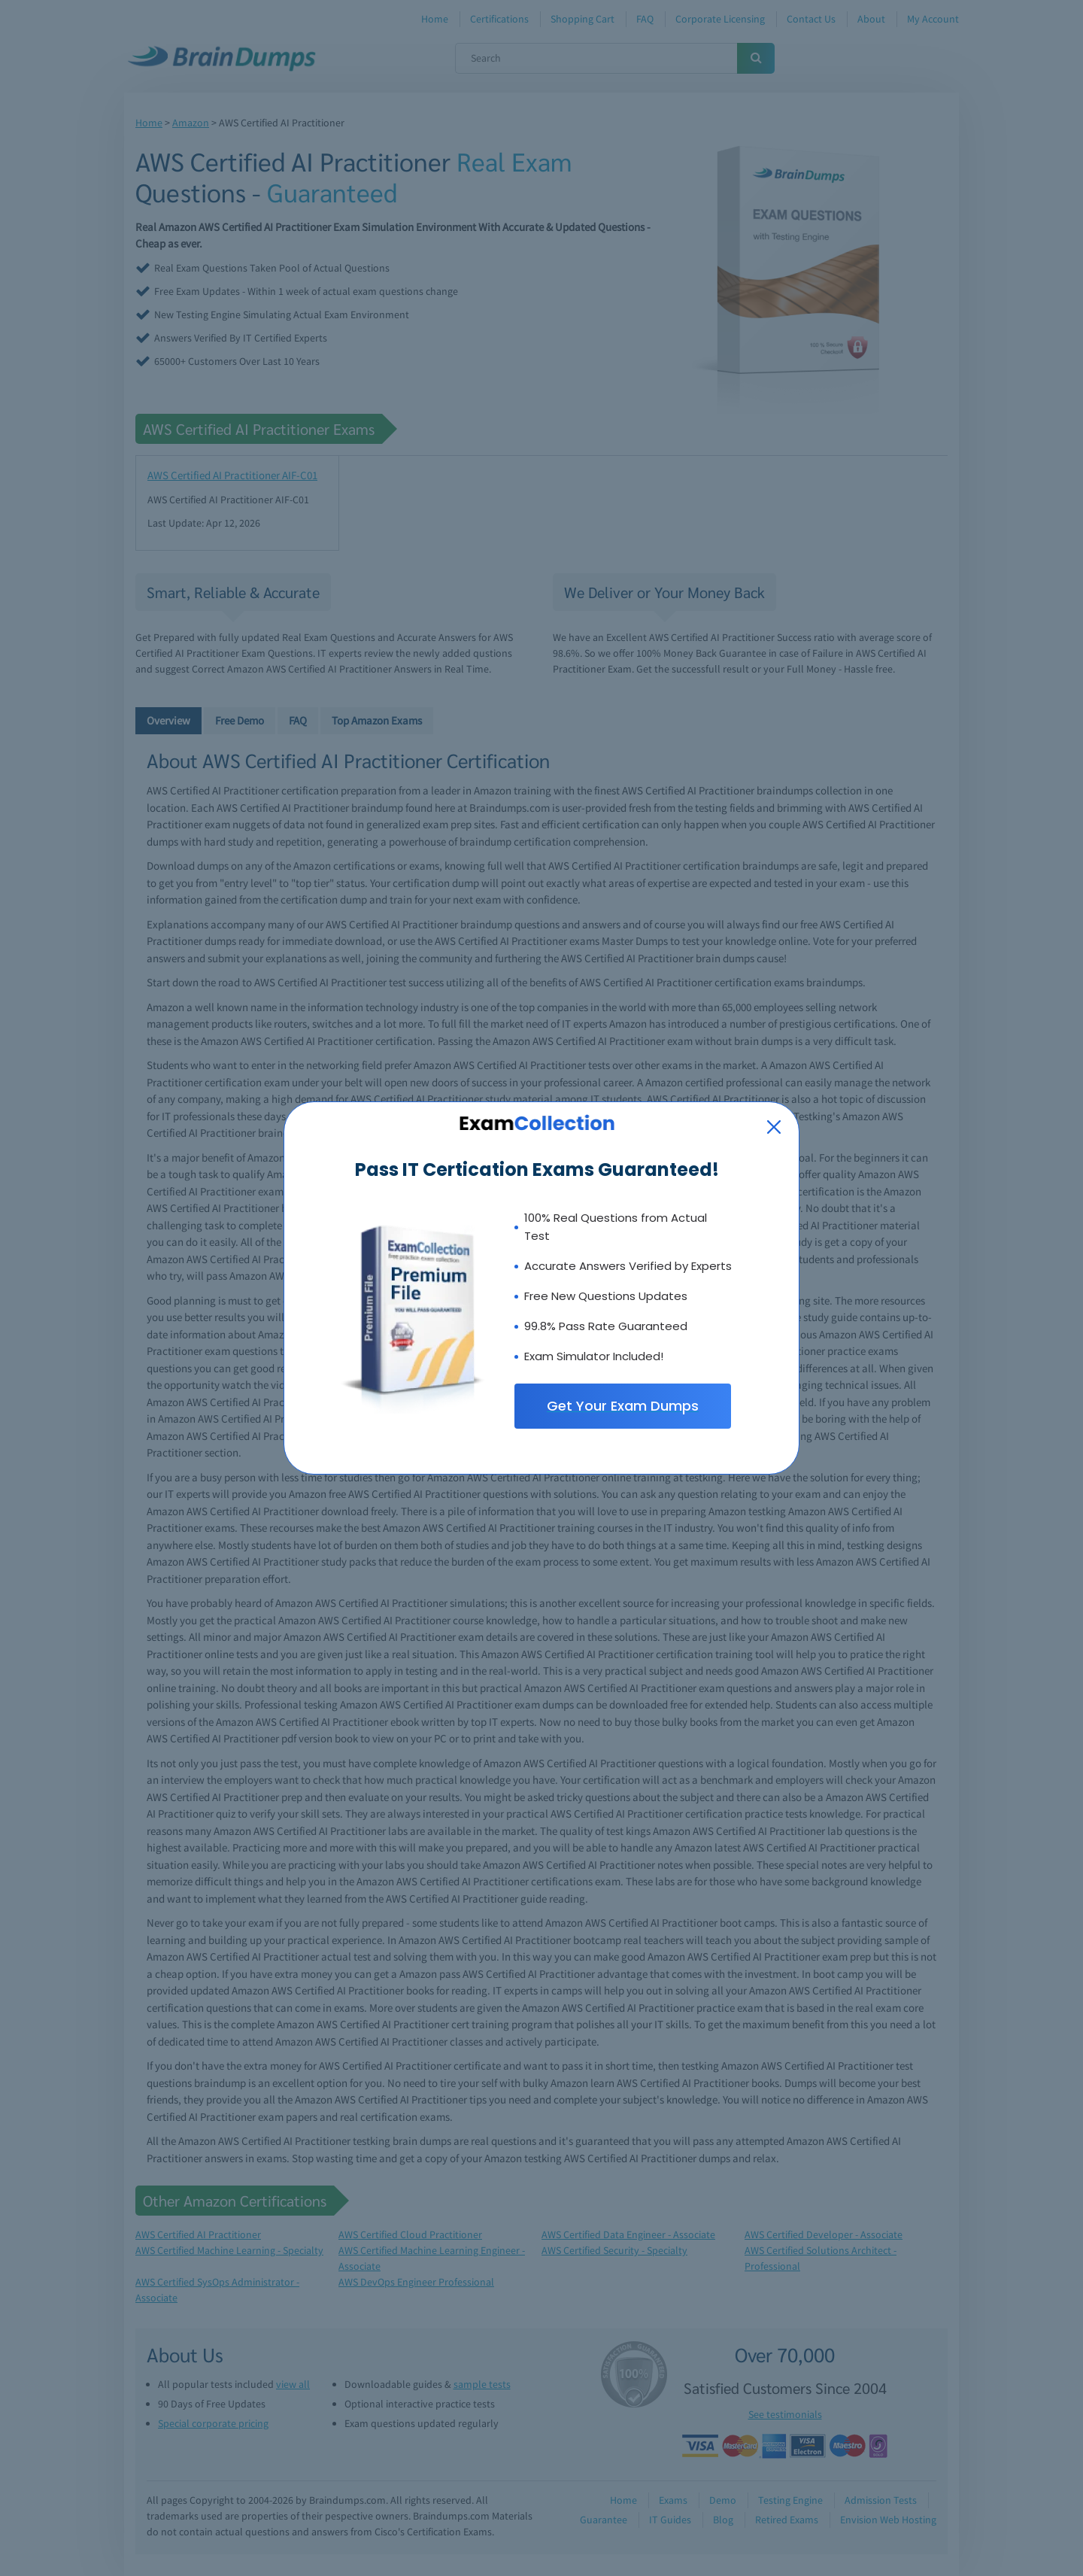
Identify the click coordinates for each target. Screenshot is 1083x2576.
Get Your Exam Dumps (623, 1405)
